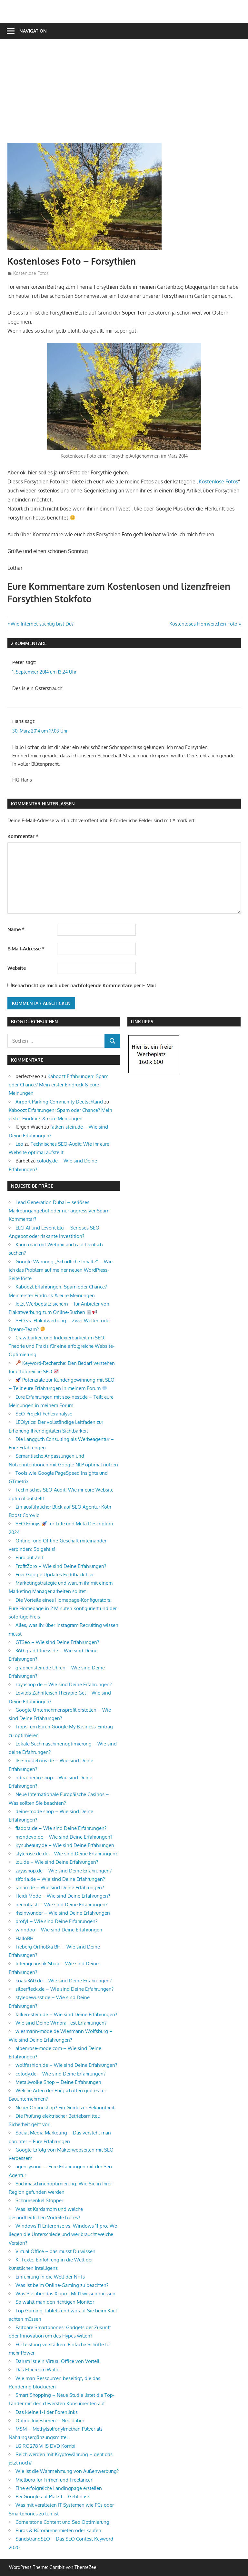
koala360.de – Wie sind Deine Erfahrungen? (63, 1981)
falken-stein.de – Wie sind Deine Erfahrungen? (66, 2014)
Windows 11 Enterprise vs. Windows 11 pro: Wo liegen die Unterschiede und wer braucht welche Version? (63, 2234)
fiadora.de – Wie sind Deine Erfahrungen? (60, 1828)
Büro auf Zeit (29, 1557)
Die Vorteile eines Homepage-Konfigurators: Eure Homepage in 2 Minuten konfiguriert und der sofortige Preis (63, 1608)
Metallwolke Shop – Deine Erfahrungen (58, 2082)
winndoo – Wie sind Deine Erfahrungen (58, 1930)
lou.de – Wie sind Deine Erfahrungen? (56, 1862)
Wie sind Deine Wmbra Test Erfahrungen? (60, 2023)
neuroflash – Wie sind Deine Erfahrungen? (61, 1904)
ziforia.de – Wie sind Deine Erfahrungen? (60, 1879)
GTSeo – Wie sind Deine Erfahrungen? (57, 1642)
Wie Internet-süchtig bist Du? (42, 624)
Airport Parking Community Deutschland (59, 1102)
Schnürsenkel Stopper (39, 2200)
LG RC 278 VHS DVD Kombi (45, 2446)
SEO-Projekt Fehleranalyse (43, 1414)
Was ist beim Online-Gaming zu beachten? (61, 2285)
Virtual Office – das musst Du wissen (55, 2251)
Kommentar (22, 836)
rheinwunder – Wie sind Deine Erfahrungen (62, 1913)
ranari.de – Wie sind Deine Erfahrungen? (59, 1887)
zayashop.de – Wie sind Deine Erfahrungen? (63, 1684)
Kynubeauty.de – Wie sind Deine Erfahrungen (64, 1845)
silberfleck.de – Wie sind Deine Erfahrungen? (64, 1989)
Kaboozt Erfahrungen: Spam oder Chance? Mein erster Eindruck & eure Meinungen (58, 1084)
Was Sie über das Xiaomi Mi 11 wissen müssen (65, 2293)
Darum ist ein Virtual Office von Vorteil (57, 2361)
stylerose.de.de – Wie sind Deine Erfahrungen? (66, 1854)
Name (16, 929)
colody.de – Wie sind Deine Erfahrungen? (60, 2074)
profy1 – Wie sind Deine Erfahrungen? (56, 1921)
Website (16, 968)
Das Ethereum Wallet (38, 2370)
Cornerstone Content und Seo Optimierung (62, 2522)
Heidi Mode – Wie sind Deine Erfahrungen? (62, 1896)
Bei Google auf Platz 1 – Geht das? (52, 2496)
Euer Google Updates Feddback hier (54, 1574)
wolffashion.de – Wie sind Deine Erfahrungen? (66, 2065)
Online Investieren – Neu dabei (49, 2420)
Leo (19, 1144)
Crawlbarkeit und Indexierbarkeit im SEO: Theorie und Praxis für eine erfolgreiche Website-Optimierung (61, 1346)
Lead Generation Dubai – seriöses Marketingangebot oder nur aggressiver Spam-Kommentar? (60, 1210)
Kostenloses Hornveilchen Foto (203, 624)
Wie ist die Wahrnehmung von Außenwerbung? (67, 2471)
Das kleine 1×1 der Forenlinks (46, 2412)
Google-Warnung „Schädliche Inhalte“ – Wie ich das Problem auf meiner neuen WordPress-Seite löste (61, 1270)
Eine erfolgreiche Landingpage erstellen (58, 2488)
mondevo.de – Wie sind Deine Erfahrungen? (63, 1837)
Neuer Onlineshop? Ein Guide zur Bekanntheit (64, 2108)
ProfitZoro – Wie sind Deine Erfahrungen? (60, 1566)
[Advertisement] (127, 94)
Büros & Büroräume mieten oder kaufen (58, 2530)
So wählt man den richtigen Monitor (54, 2302)
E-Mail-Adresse (26, 949)
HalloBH (24, 1938)
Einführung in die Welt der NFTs (50, 2277)
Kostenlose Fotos (31, 273)
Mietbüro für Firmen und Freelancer (53, 2480)
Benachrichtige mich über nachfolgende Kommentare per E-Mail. (82, 985)
